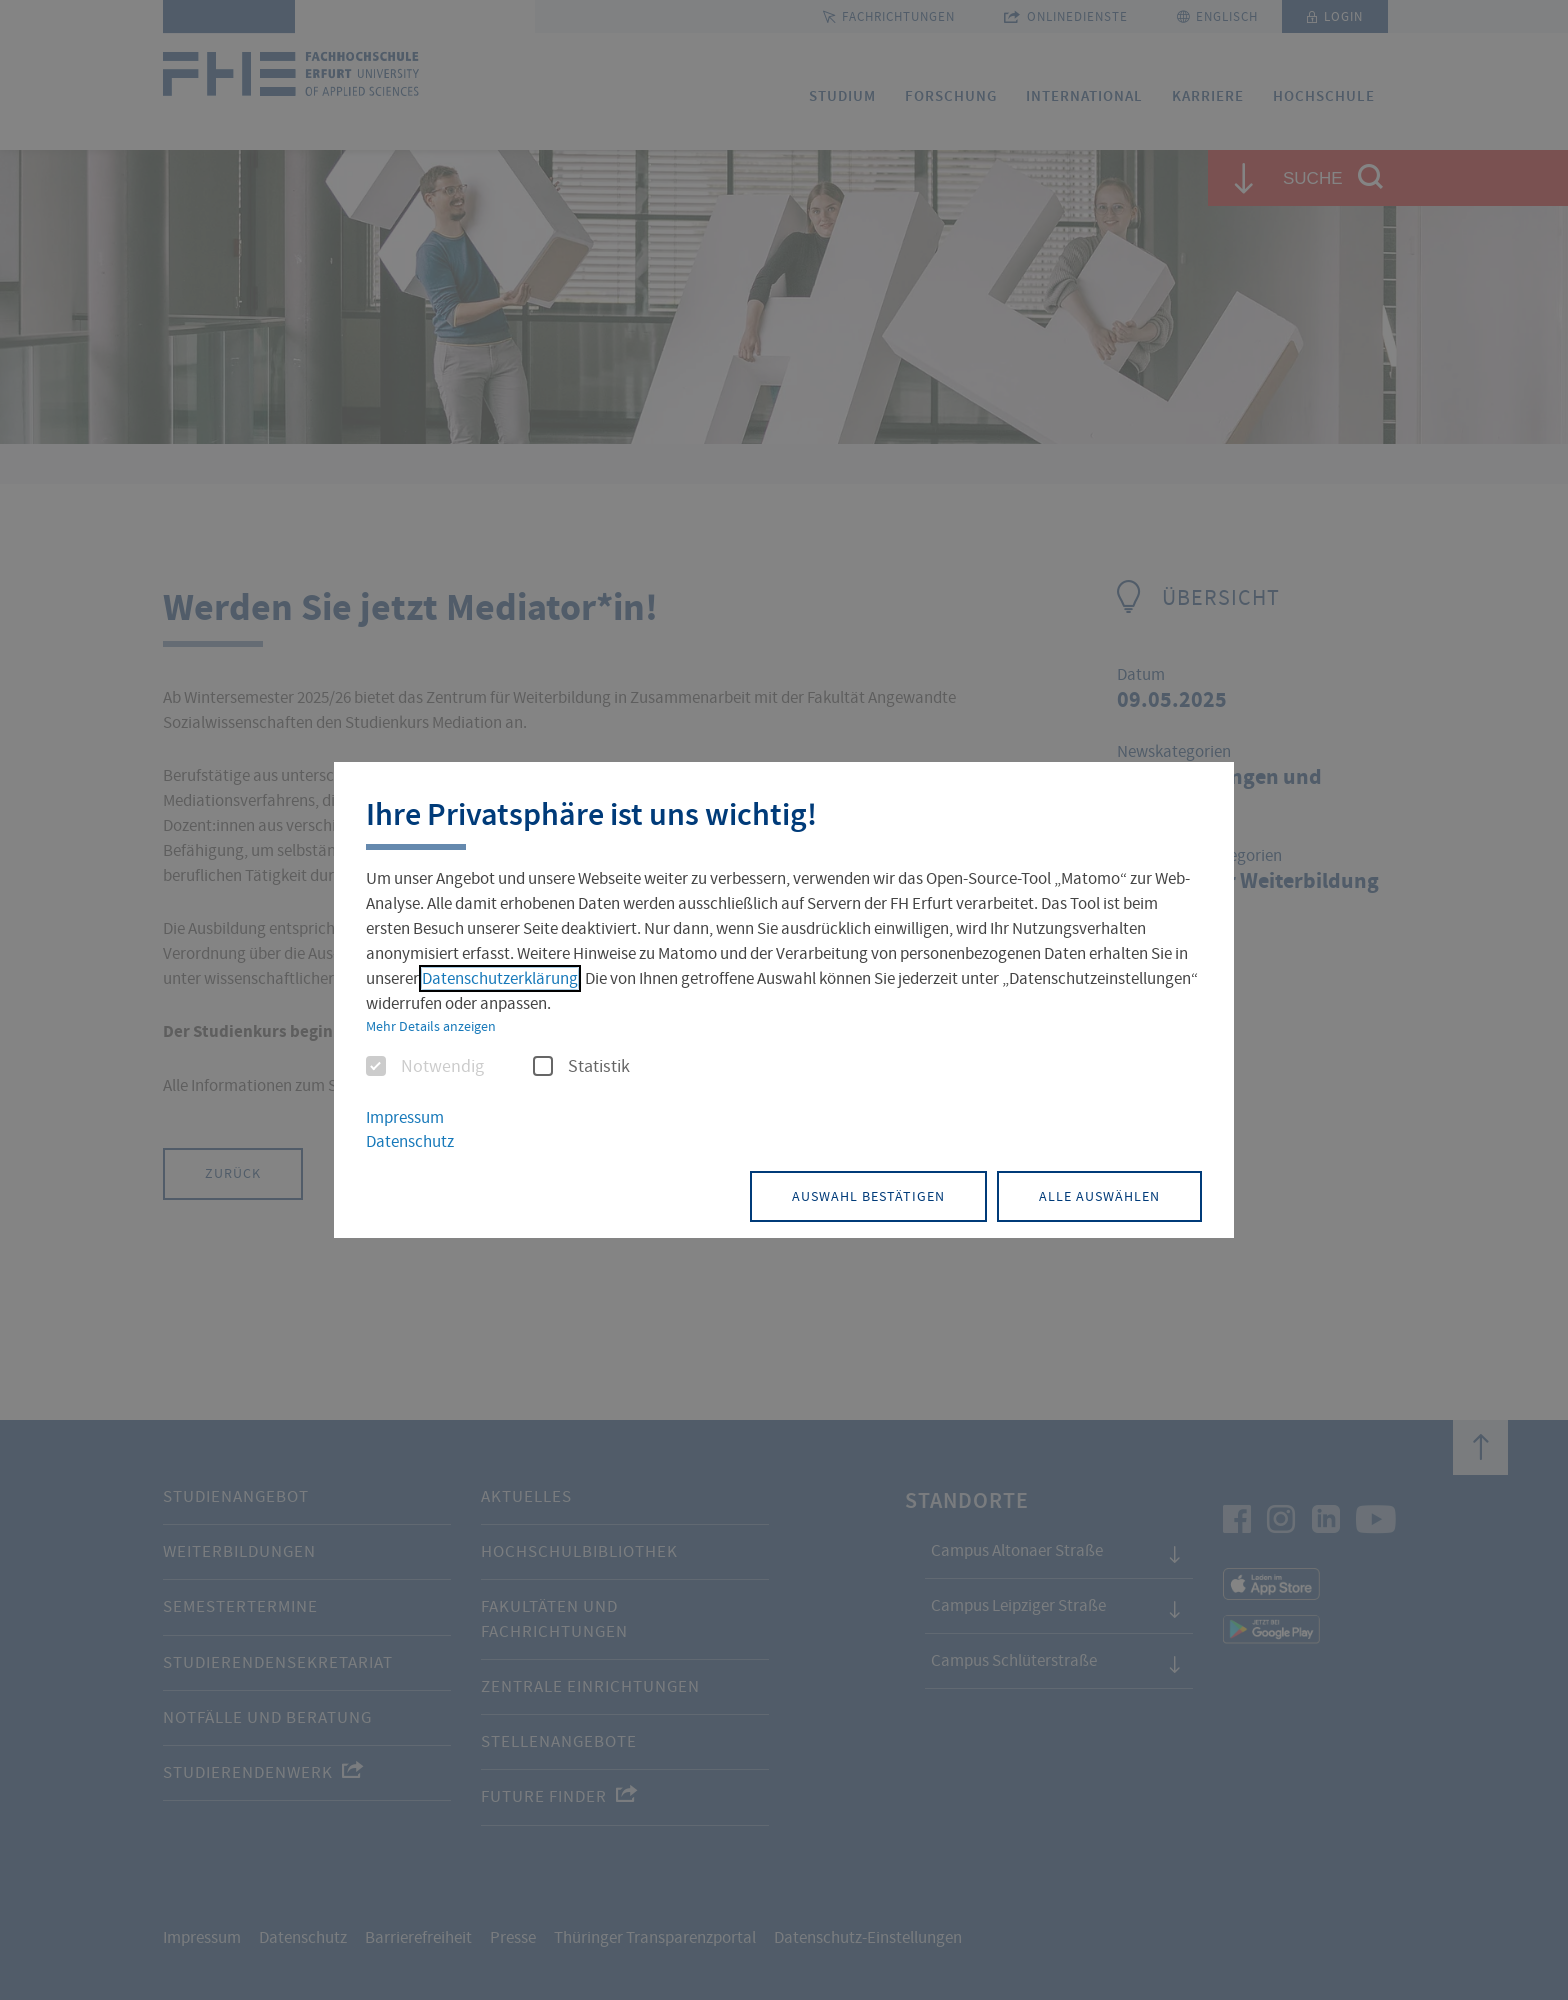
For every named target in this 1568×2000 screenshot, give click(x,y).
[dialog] (784, 1000)
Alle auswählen (1099, 1196)
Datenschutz (410, 1141)
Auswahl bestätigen (868, 1196)
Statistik (581, 1067)
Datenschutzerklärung (500, 978)
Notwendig (425, 1067)
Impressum (405, 1117)
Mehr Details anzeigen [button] (431, 1026)
